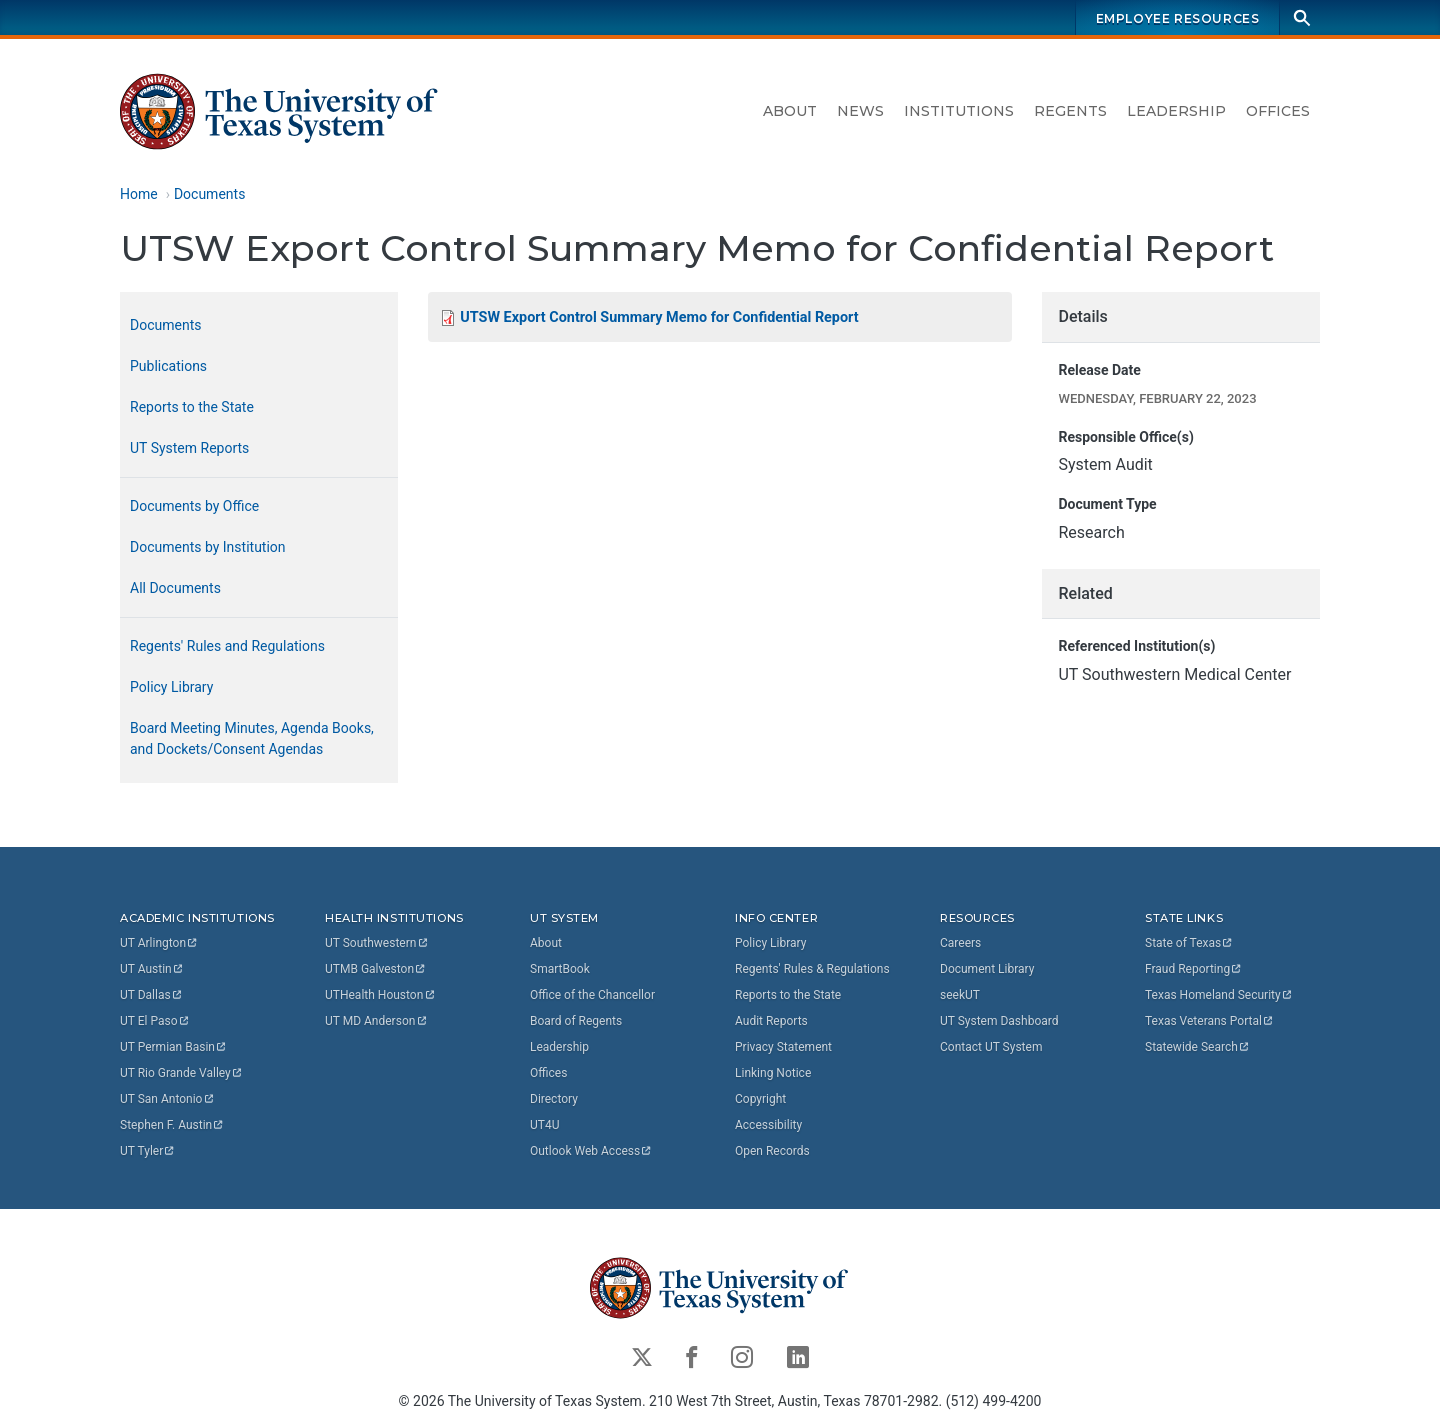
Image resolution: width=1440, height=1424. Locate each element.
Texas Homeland (1219, 995)
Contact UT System (991, 1047)
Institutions (959, 111)
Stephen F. (172, 1125)
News (860, 111)
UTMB (376, 969)
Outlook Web (591, 1151)
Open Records (772, 1151)
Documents (209, 194)
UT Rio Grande (182, 1073)
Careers (960, 943)
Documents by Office (194, 506)
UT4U (544, 1125)
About (790, 111)
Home (139, 194)
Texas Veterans (1210, 1021)
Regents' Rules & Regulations (812, 969)
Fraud (1194, 969)
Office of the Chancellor (592, 995)
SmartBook (560, 969)
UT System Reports (189, 448)
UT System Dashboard (999, 1021)
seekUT (960, 995)
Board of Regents (576, 1021)
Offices (1278, 111)
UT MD (376, 1021)
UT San (167, 1099)
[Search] (1302, 17)
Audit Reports (771, 1021)
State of (1189, 943)
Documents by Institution (208, 547)
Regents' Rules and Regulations (227, 646)
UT (159, 943)
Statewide (1198, 1047)
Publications (168, 366)
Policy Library (171, 687)
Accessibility (768, 1125)
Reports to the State (192, 407)
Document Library (987, 969)
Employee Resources (1178, 18)
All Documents (175, 588)
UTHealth (380, 995)
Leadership (1176, 111)
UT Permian (174, 1047)
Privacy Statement (783, 1047)
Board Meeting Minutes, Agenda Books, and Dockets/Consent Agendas (252, 738)
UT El (155, 1021)
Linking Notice (773, 1073)
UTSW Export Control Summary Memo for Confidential (659, 317)
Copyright (760, 1099)
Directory (554, 1099)
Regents (1070, 111)
